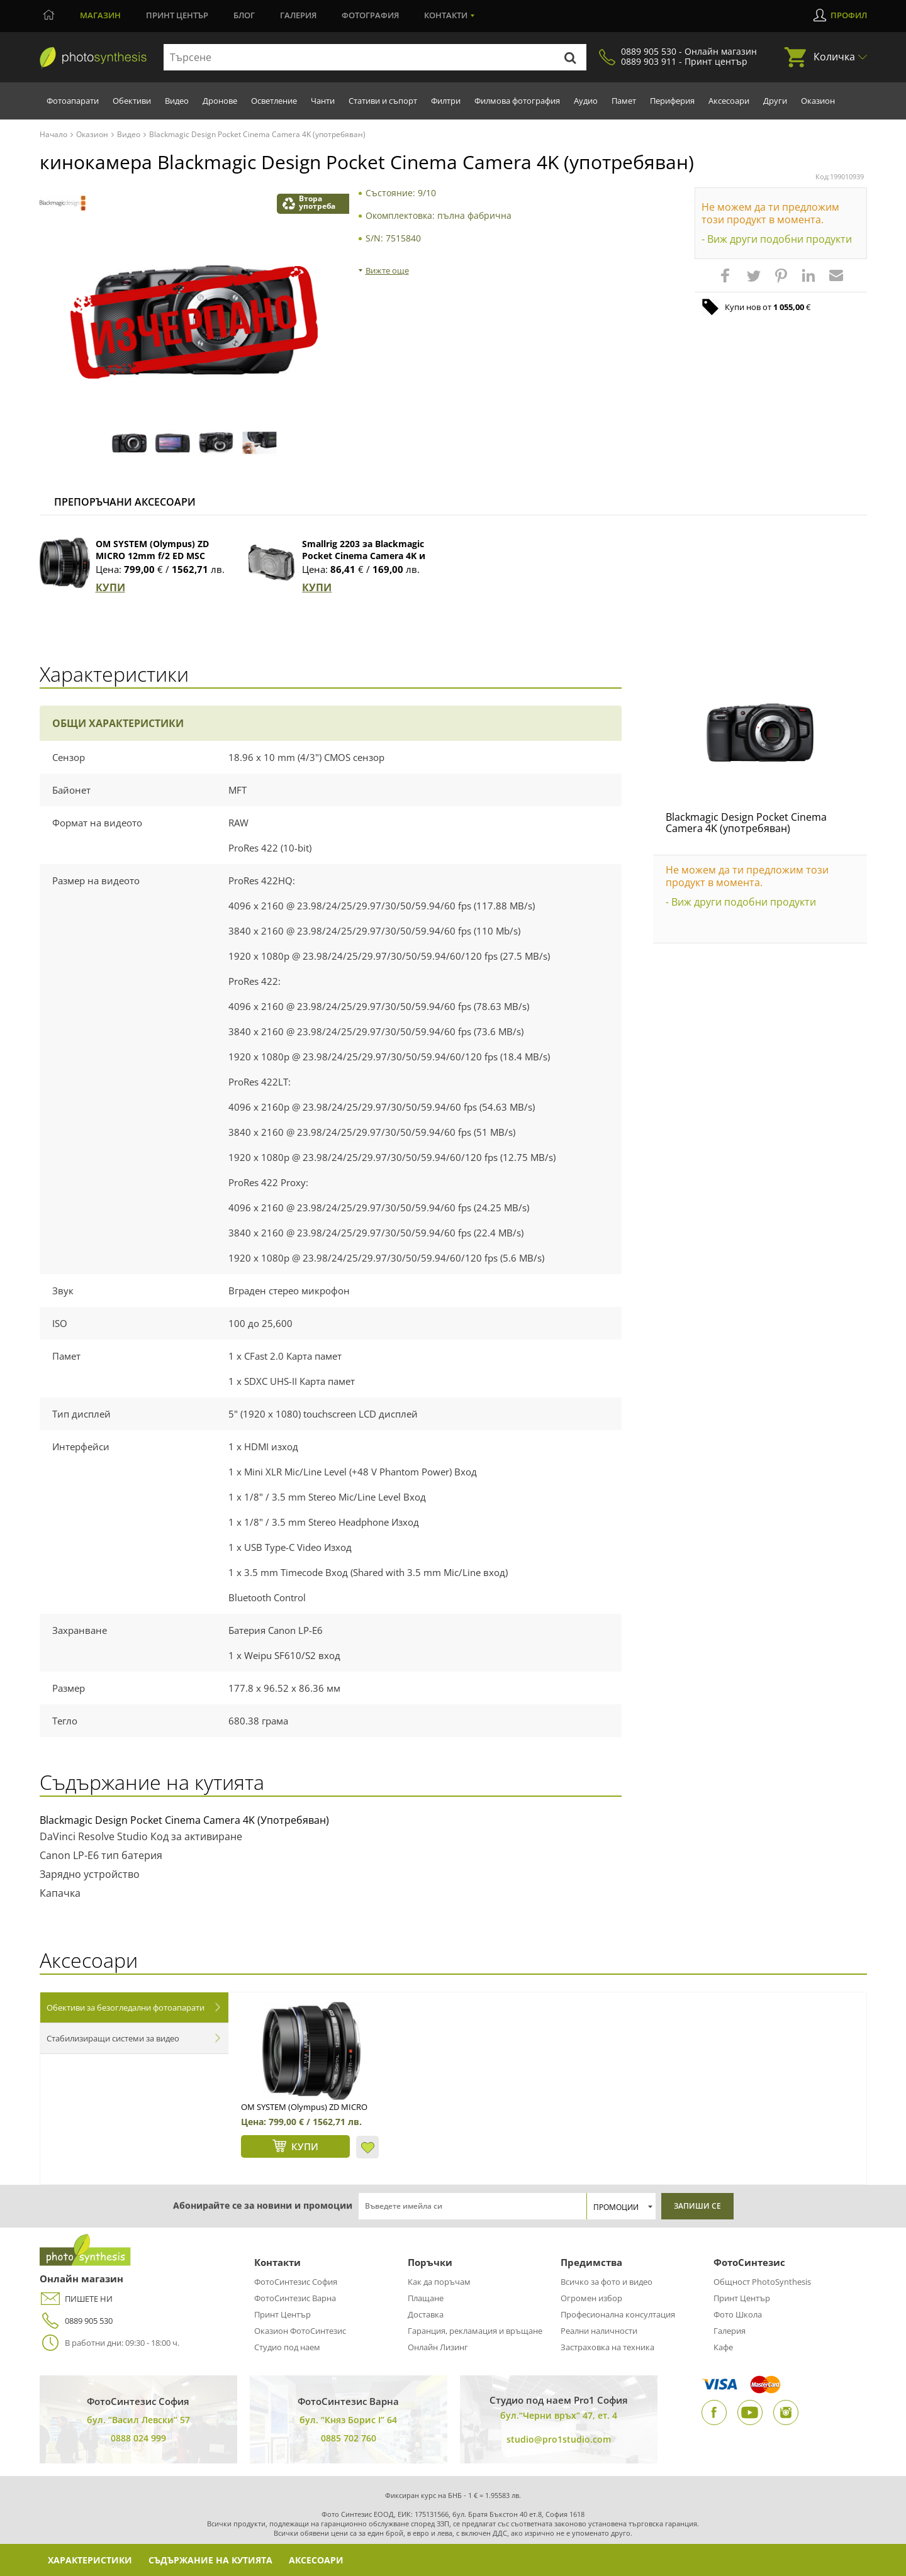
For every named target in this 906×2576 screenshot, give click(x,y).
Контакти (445, 15)
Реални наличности (599, 2330)
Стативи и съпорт (383, 100)
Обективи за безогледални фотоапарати (125, 2007)
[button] (727, 281)
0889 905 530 (76, 2321)
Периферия (672, 100)
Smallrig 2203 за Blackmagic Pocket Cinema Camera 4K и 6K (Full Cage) (363, 556)
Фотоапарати (73, 100)
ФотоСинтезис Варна (295, 2298)
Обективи (132, 100)
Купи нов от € (767, 307)
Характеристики (90, 2560)
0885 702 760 (348, 2438)
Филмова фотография (517, 100)
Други (775, 100)
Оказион (818, 100)
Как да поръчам (439, 2281)
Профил (848, 15)
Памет (624, 100)
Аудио (586, 100)
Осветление (274, 100)
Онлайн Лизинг (438, 2347)
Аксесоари (728, 100)
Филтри (446, 100)
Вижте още (387, 270)
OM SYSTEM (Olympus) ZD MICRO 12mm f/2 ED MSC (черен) (152, 556)
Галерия (298, 15)
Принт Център (282, 2314)
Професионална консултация (618, 2314)
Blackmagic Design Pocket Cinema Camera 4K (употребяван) (746, 822)
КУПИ (110, 587)
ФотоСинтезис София (295, 2281)
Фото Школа (737, 2314)
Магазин (100, 15)
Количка (834, 57)
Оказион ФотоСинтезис (300, 2330)
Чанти (323, 100)
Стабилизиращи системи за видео (113, 2038)
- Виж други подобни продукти (777, 239)
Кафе (723, 2347)
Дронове (220, 100)
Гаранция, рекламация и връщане (475, 2330)
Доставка (426, 2314)
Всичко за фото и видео (606, 2281)
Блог (244, 15)
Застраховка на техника (607, 2347)
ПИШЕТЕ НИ (76, 2299)
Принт (177, 15)
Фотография (370, 15)
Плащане (426, 2298)
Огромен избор (591, 2298)
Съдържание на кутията (210, 2560)
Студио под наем (287, 2347)
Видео (177, 100)
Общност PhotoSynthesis (762, 2281)
